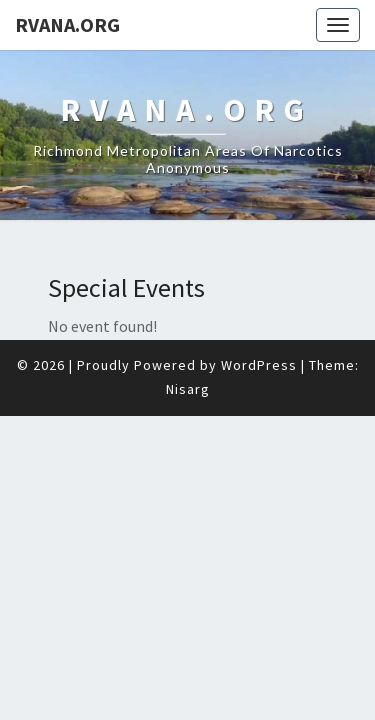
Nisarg (188, 339)
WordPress (259, 315)
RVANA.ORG (67, 24)
